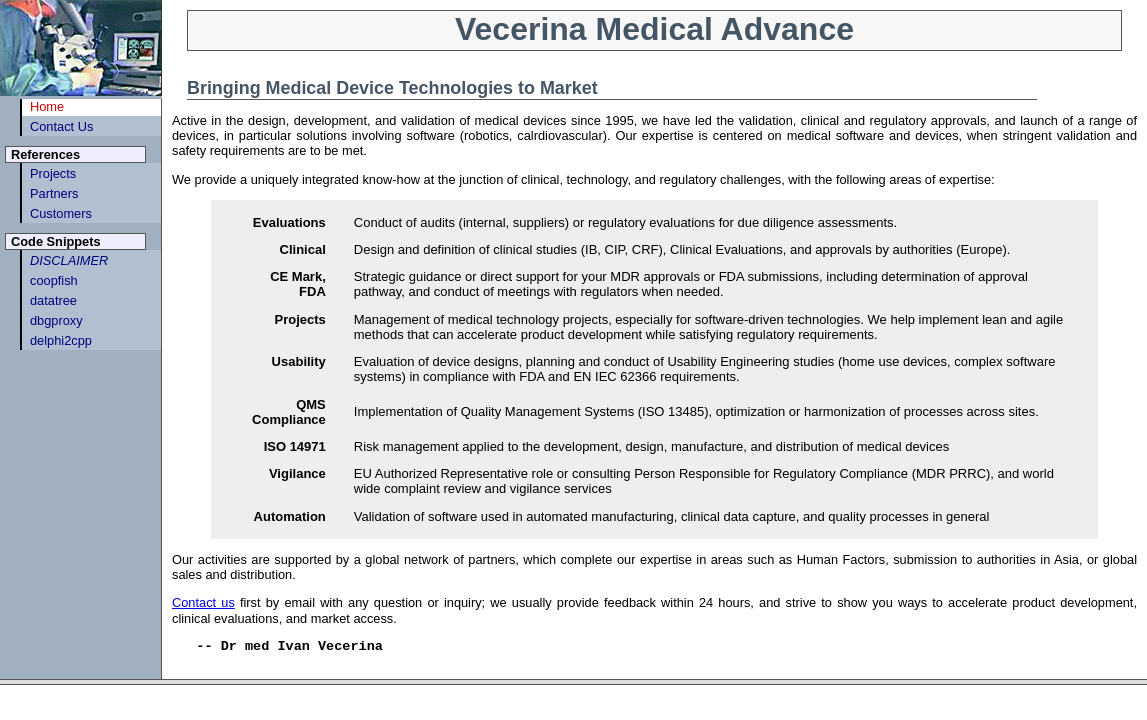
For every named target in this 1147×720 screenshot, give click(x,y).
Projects (53, 173)
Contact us (203, 602)
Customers (61, 213)
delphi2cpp (61, 340)
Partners (54, 193)
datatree (53, 300)
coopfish (54, 280)
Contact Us (61, 126)
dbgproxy (56, 320)
